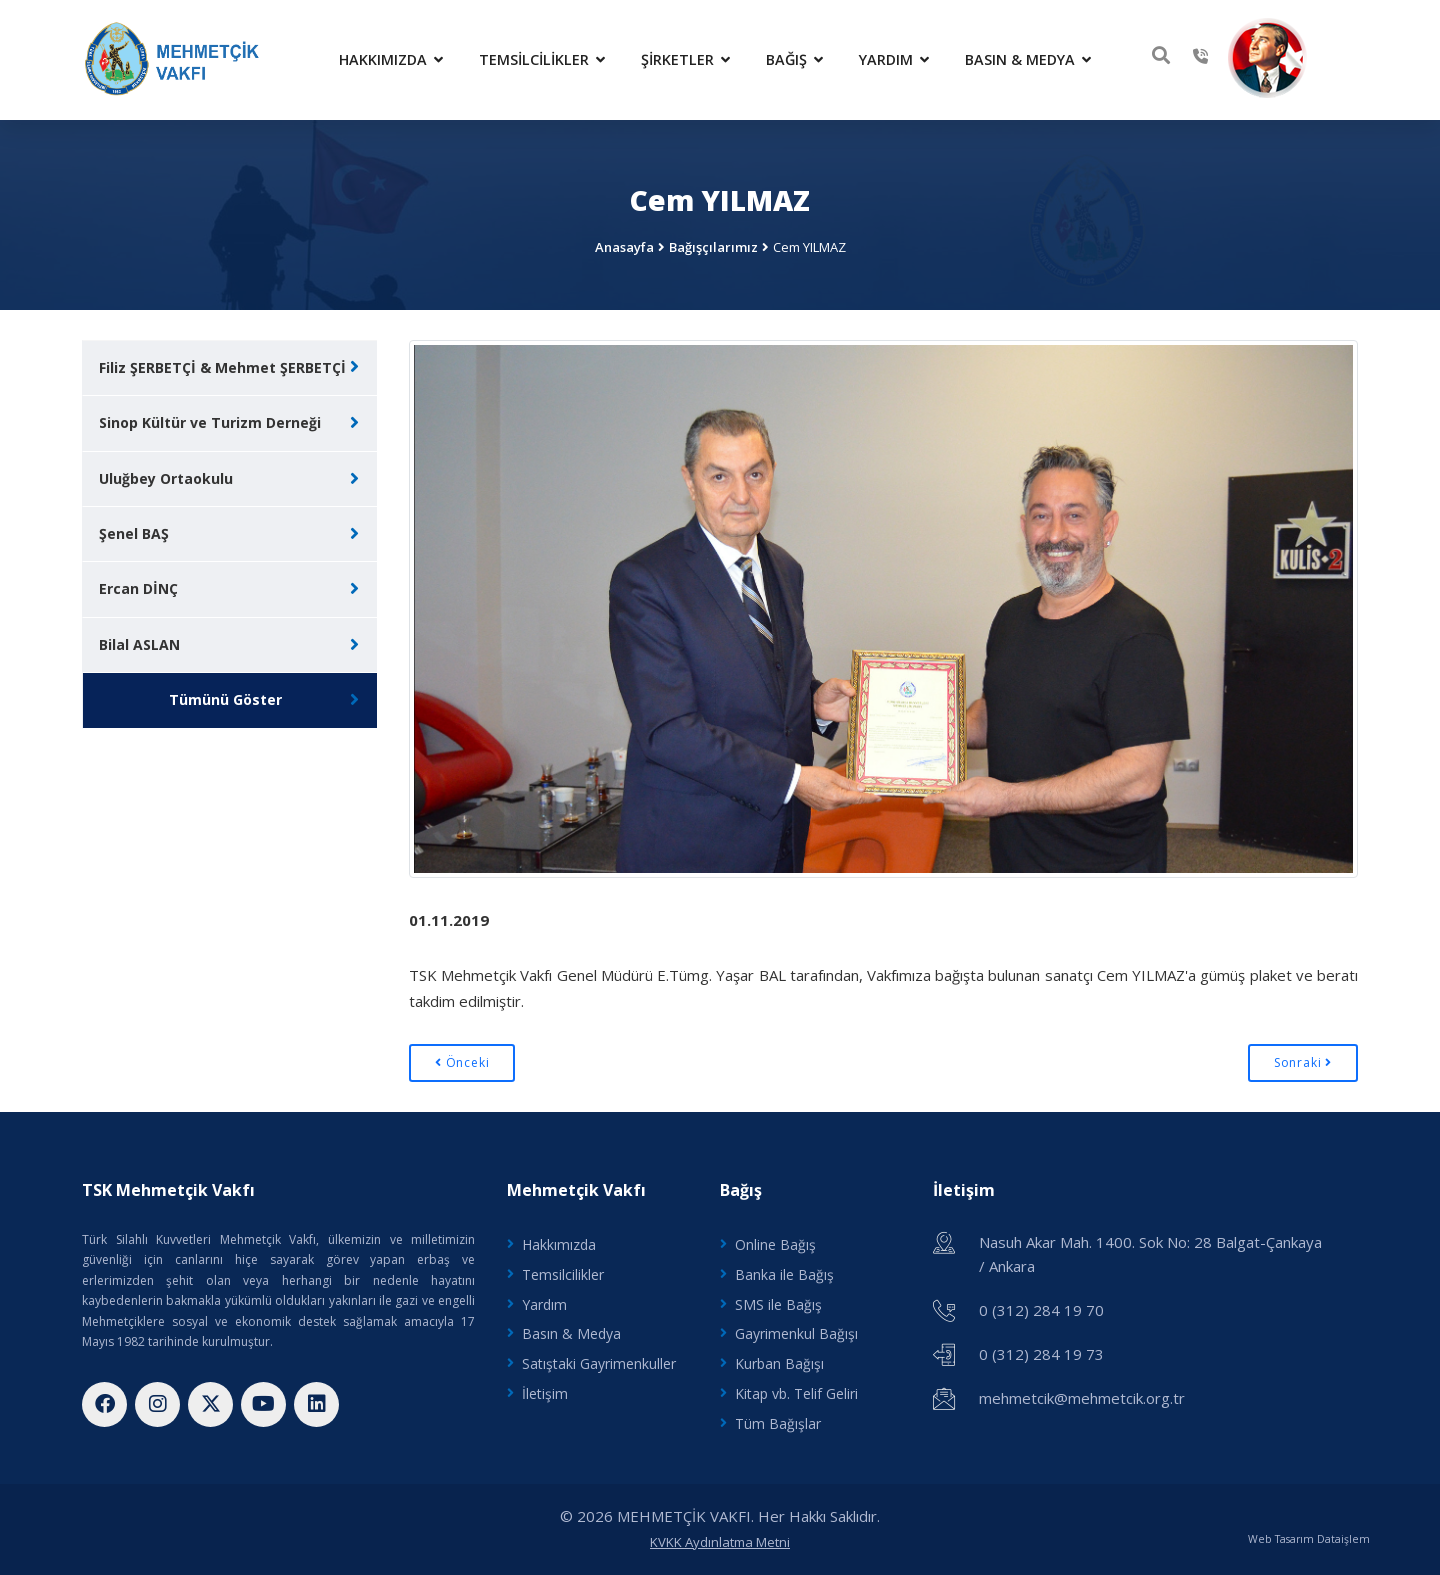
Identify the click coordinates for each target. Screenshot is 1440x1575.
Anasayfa (624, 247)
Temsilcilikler (542, 59)
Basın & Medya (1028, 59)
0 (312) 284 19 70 (1041, 1310)
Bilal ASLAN (139, 644)
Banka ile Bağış (784, 1274)
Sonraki (1303, 1062)
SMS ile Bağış (778, 1304)
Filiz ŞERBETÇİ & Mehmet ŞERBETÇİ (222, 367)
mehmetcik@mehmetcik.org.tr (1082, 1398)
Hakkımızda (391, 59)
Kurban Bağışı (779, 1363)
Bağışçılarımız (713, 247)
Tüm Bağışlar (778, 1423)
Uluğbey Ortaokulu (166, 478)
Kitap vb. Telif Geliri (796, 1393)
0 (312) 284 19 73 (1041, 1354)
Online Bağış (775, 1244)
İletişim (545, 1393)
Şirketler (685, 59)
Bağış (794, 59)
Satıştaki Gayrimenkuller (599, 1363)
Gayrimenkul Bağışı (796, 1333)
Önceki (462, 1062)
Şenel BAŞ (134, 533)
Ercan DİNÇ (138, 588)
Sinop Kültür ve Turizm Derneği (210, 422)
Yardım (894, 59)
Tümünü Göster (225, 699)
